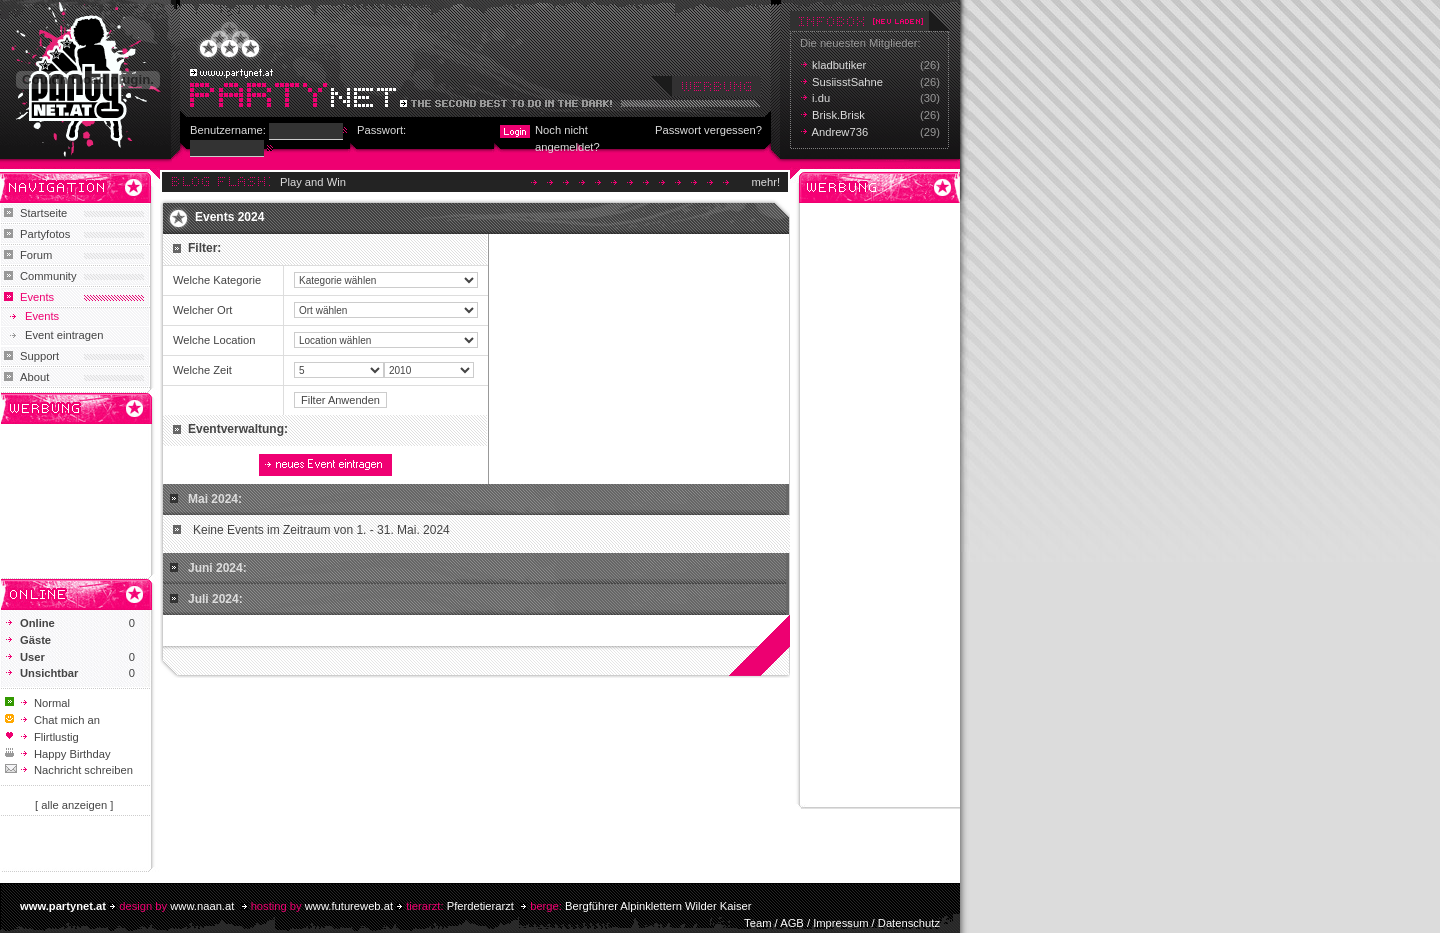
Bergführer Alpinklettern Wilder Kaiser (658, 906)
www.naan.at (202, 906)
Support (39, 356)
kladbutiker (839, 65)
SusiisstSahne (847, 82)
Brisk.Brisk (838, 115)
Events (37, 297)
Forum (36, 255)
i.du (821, 98)
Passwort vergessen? (708, 130)
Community (48, 276)
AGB (792, 923)
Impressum (840, 923)
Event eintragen (64, 335)
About (34, 377)
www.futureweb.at (349, 906)
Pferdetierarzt (480, 906)
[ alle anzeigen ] (74, 805)
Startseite (43, 213)
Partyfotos (45, 234)
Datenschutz (909, 923)
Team (757, 923)
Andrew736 (840, 132)
